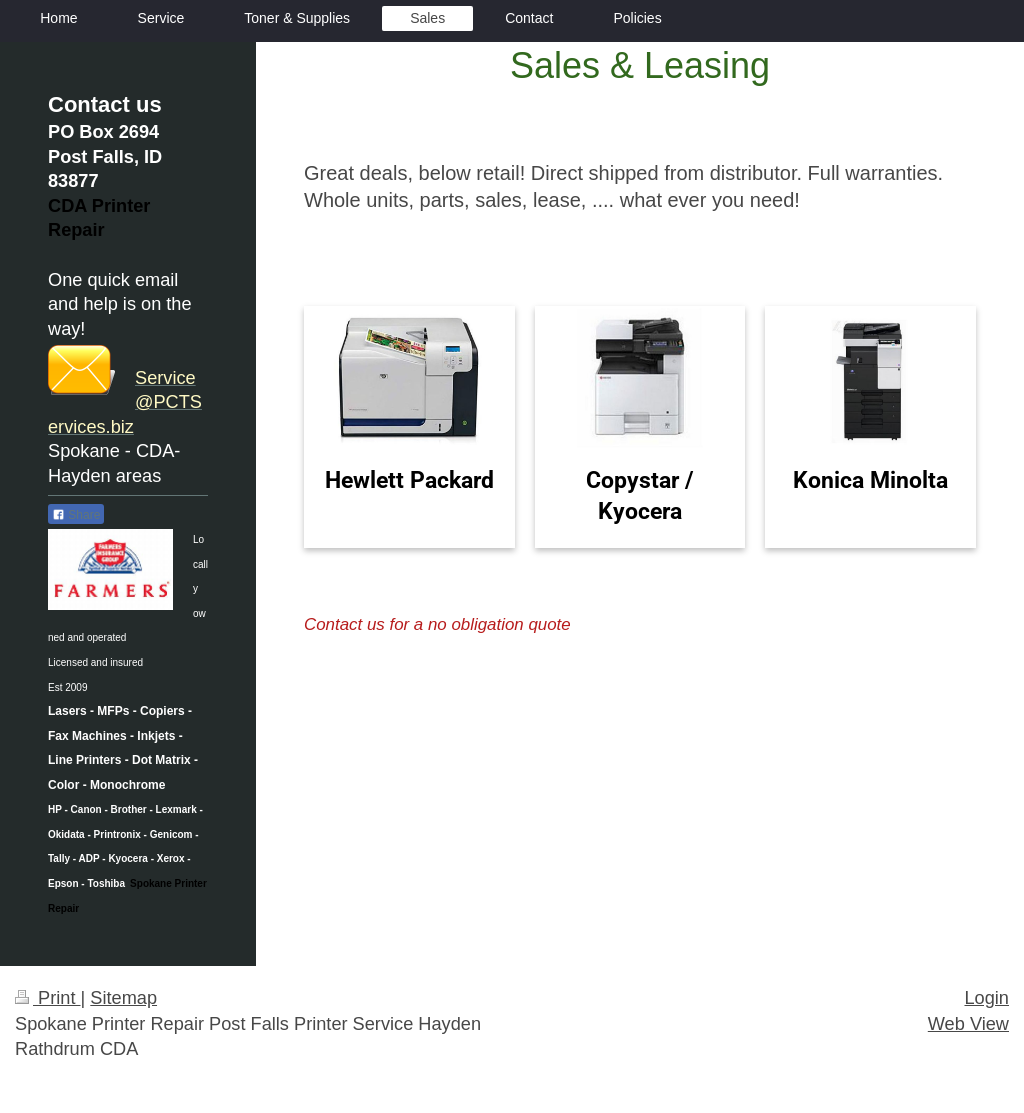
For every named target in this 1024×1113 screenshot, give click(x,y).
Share (76, 515)
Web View (968, 1024)
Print (48, 998)
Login (986, 998)
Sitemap (123, 998)
